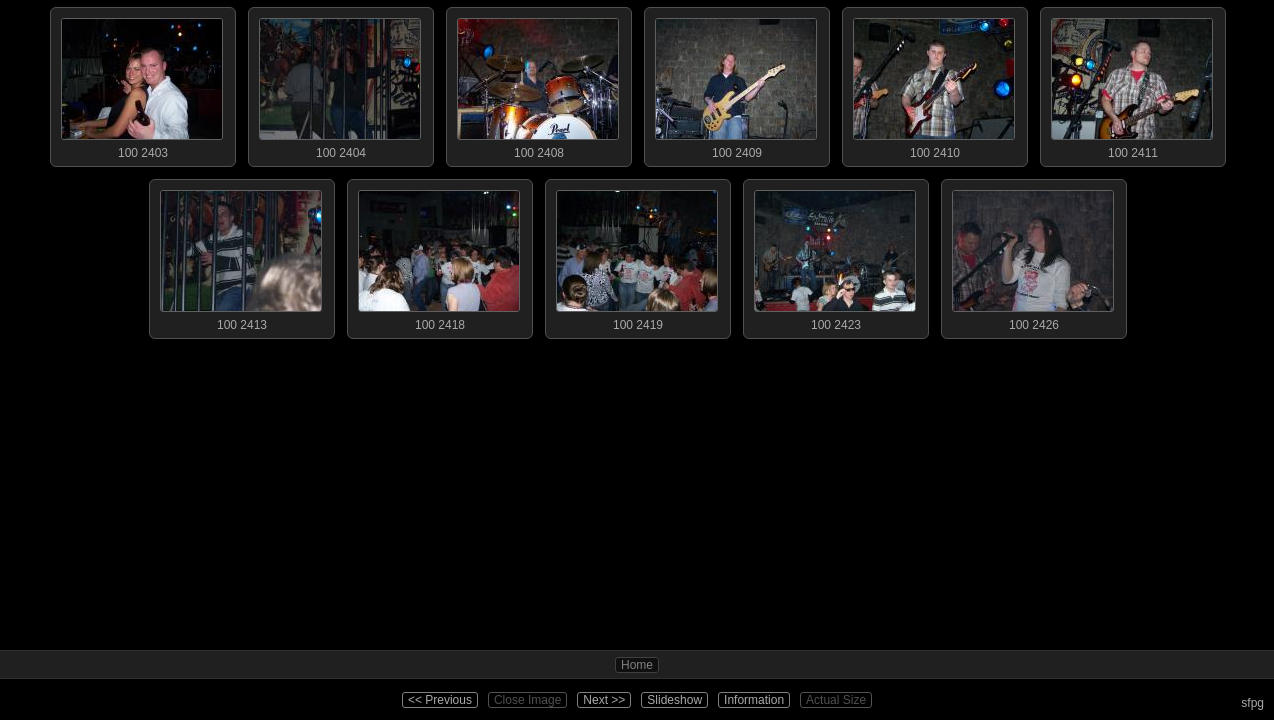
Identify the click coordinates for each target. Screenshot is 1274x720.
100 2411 (1132, 84)
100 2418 (439, 256)
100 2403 (142, 84)
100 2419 (637, 256)
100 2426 (1033, 256)
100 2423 (835, 256)
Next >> (604, 700)
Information (754, 700)
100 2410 (934, 84)
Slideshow (674, 700)
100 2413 (241, 256)
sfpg (1252, 703)
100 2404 (340, 84)
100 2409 (736, 84)
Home (637, 665)
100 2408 (538, 84)
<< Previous (440, 700)
